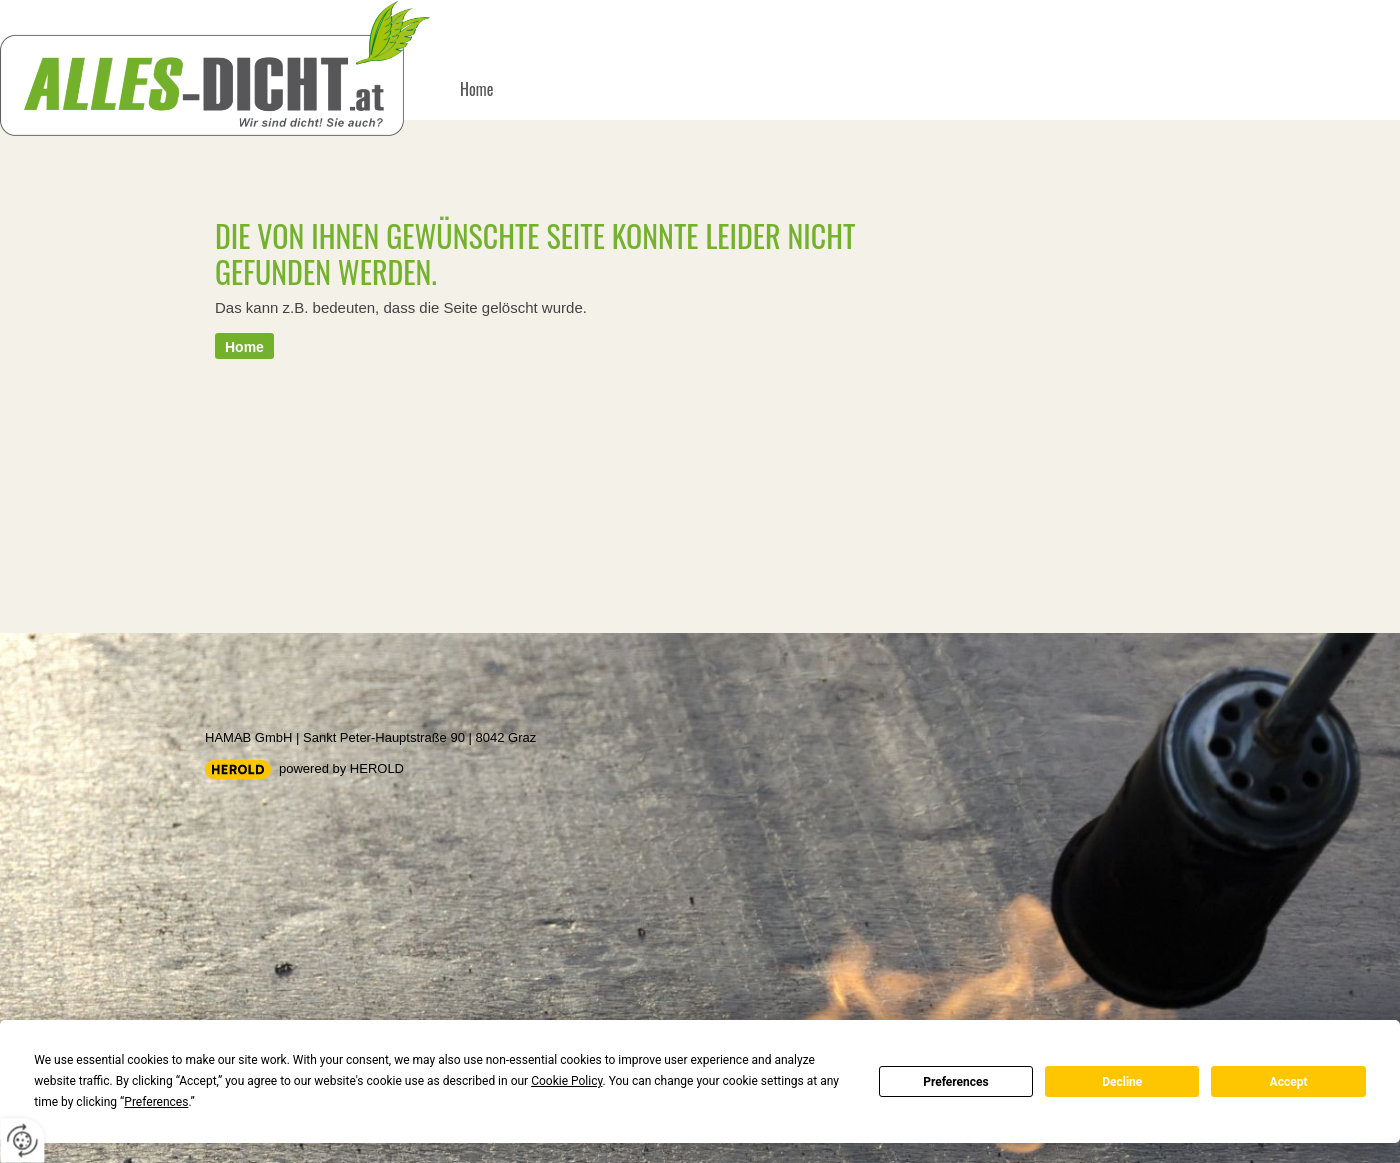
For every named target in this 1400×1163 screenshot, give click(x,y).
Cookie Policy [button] (566, 1081)
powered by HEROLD (341, 768)
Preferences (956, 1082)
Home (476, 89)
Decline (1122, 1082)
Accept (1289, 1082)
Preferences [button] (156, 1102)
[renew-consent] (22, 1140)
